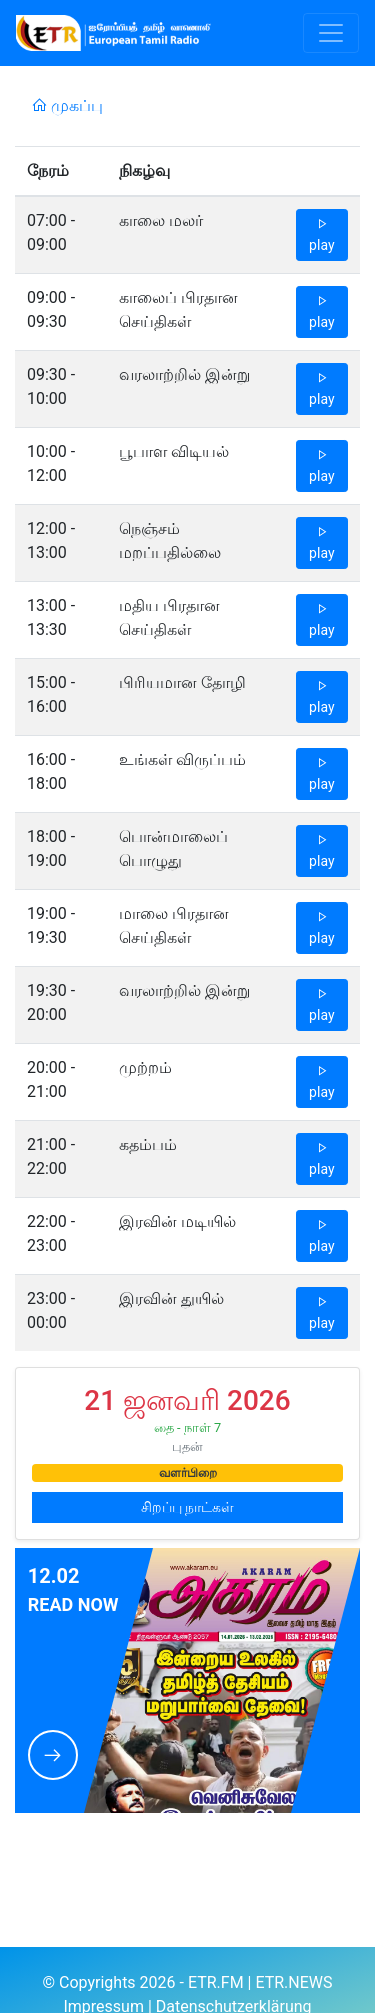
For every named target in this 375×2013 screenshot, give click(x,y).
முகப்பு (67, 105)
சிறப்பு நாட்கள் (187, 1507)
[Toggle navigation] (331, 33)
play (321, 235)
